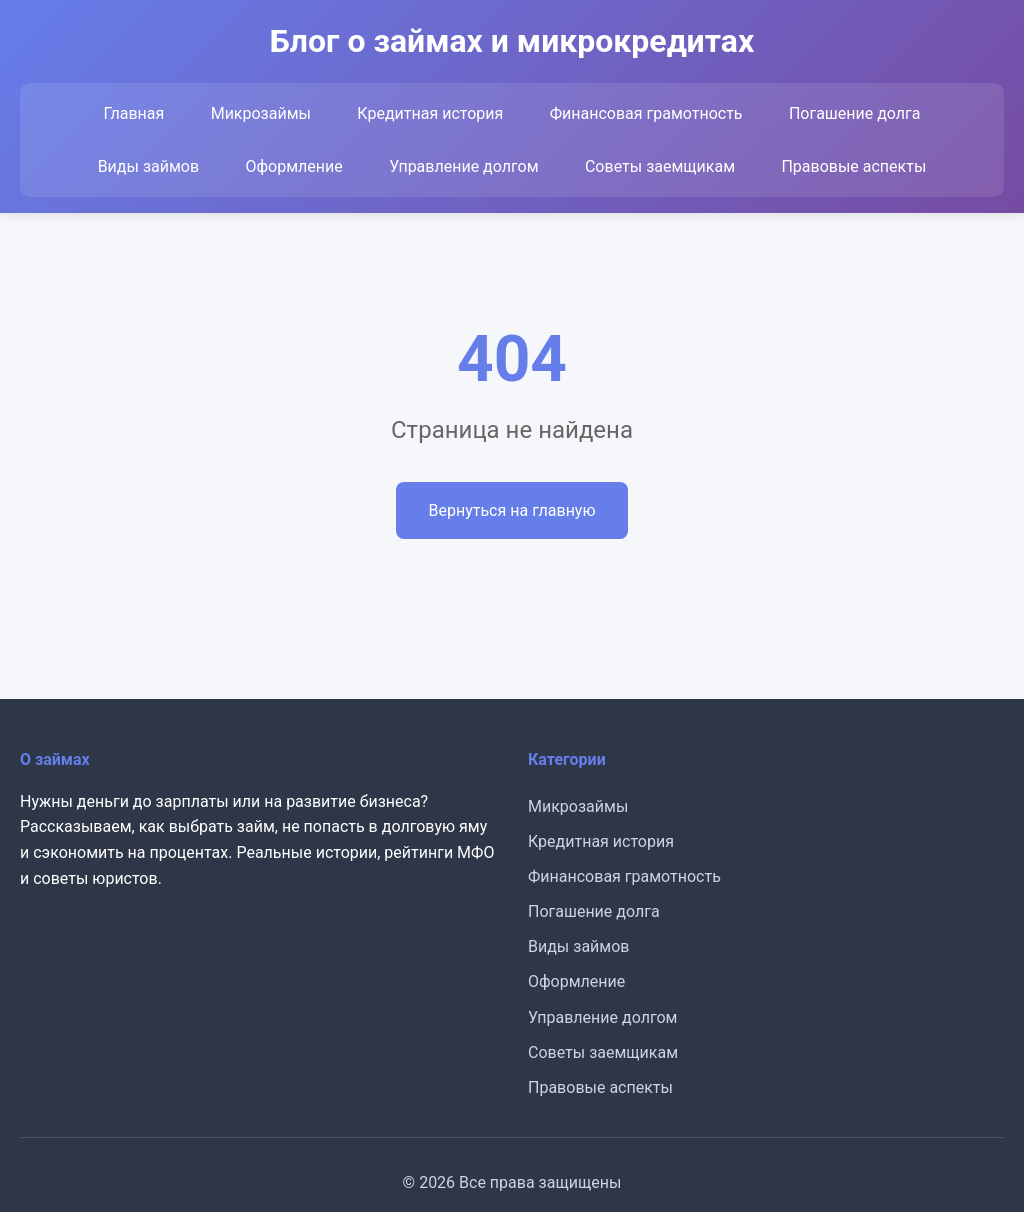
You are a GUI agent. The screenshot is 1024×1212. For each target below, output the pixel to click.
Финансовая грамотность (646, 113)
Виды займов (148, 166)
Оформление (293, 166)
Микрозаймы (261, 113)
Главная (133, 113)
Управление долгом (463, 166)
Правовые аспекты (853, 166)
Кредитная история (430, 113)
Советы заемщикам (660, 166)
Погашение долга (855, 113)
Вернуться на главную (511, 510)
